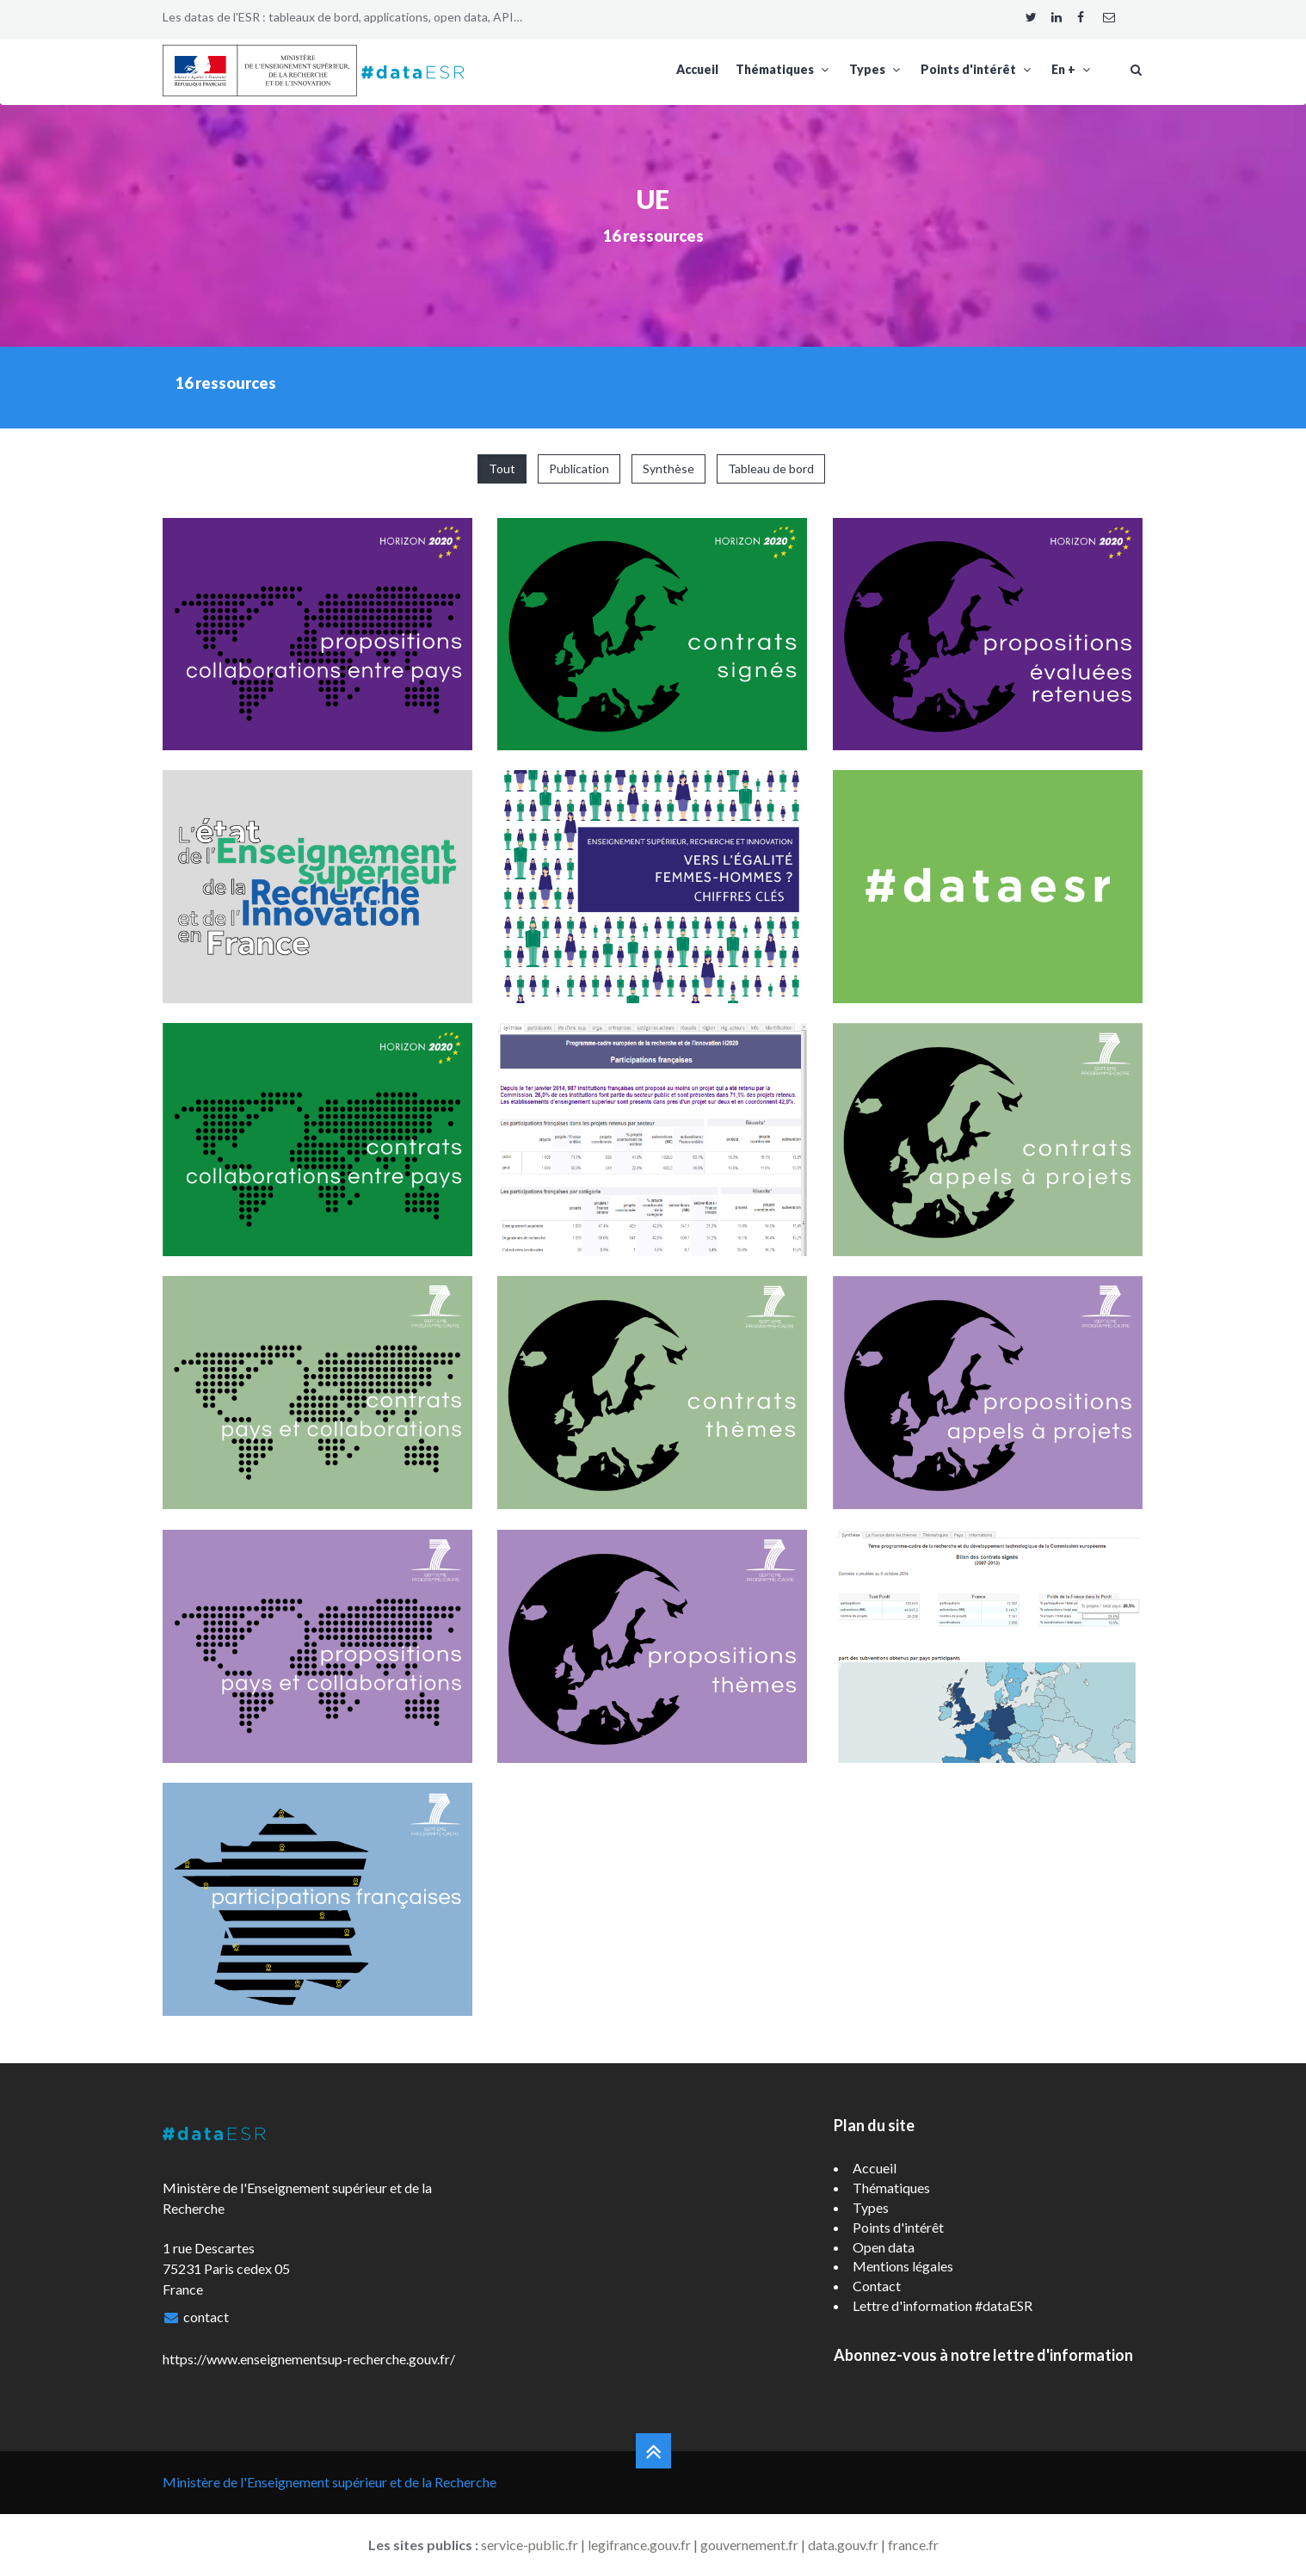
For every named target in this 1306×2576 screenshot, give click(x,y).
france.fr (913, 2544)
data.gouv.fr (843, 2544)
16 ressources (653, 235)
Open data (884, 2247)
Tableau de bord (771, 468)
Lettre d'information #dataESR (942, 2305)
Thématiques (784, 69)
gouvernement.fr (749, 2544)
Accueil (697, 69)
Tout (502, 468)
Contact (877, 2285)
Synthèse (668, 468)
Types (876, 69)
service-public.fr (529, 2544)
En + (1072, 69)
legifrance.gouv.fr (639, 2544)
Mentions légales (903, 2266)
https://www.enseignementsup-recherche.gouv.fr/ (309, 2359)
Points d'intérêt (977, 69)
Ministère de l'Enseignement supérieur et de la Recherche (329, 2482)
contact (206, 2316)
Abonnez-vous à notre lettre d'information (983, 2354)
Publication (579, 468)
